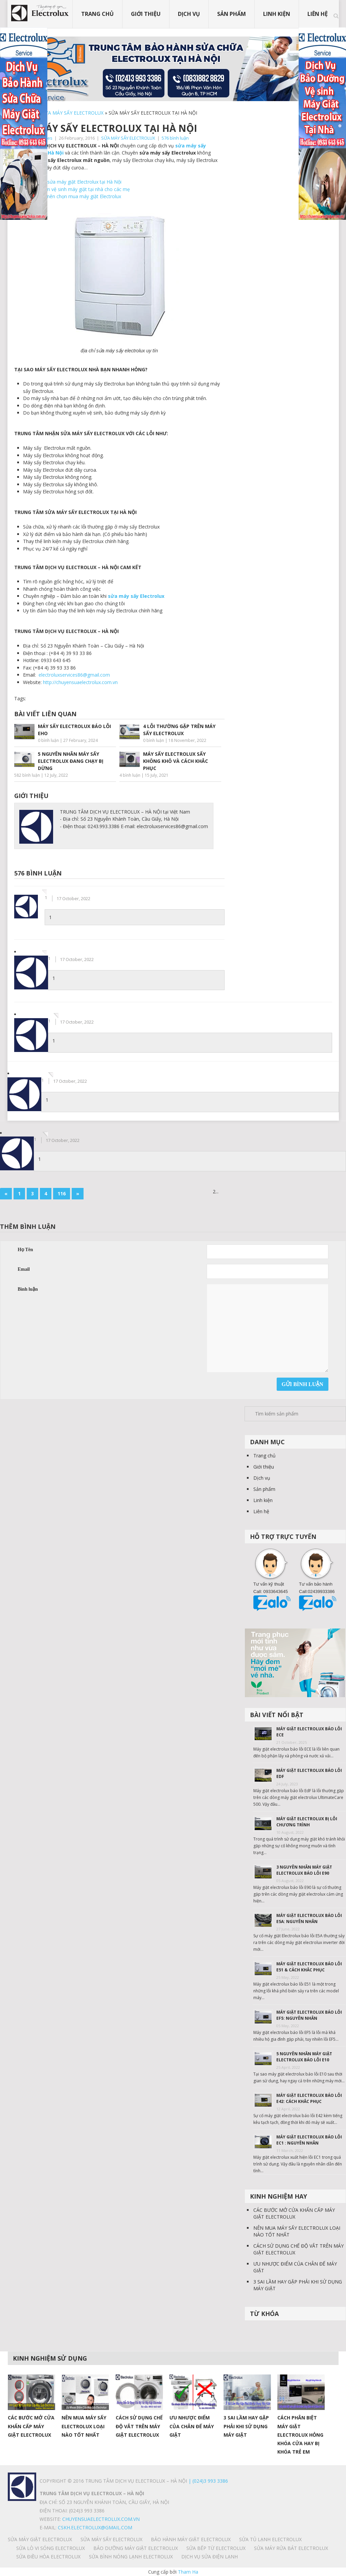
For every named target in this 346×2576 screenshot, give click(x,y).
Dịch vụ (189, 14)
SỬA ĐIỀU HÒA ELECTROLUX (48, 2556)
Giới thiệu (146, 14)
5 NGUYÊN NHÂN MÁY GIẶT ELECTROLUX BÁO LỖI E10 (304, 2057)
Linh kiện (276, 14)
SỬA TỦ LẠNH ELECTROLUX (270, 2539)
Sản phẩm (231, 14)
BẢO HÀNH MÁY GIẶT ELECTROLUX (191, 2539)
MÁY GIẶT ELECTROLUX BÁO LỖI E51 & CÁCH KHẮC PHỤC (309, 1967)
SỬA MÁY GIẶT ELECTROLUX (40, 2539)
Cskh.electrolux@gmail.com (95, 2527)
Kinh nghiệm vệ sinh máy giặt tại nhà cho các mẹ (76, 189)
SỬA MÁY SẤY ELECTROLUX (72, 113)
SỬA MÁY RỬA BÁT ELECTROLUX (291, 2548)
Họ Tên (25, 1249)
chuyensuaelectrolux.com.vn (101, 2519)
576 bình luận (175, 138)
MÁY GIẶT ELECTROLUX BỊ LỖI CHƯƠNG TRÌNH (306, 1822)
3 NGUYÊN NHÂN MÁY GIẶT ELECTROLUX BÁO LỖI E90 (304, 1870)
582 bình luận (27, 775)
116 (61, 1193)
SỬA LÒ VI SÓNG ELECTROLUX (50, 2548)
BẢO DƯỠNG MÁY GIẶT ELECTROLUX (135, 2548)
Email (24, 1269)
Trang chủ (97, 14)
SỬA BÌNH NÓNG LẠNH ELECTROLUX (131, 2556)
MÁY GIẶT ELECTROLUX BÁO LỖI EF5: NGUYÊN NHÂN (309, 2015)
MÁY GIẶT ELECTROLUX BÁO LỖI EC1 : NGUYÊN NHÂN (309, 2140)
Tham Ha (188, 2572)
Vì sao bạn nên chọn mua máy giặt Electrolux (72, 196)
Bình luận (28, 1289)
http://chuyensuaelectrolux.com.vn (80, 682)
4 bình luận (129, 775)
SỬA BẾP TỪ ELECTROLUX (216, 2548)
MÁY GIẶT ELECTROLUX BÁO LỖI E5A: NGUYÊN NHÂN (309, 1918)
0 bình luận (48, 740)
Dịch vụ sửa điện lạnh (209, 2556)
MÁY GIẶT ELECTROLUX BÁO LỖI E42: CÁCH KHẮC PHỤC (309, 2098)
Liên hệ (317, 14)
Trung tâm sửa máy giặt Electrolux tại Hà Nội (72, 182)
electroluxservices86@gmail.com (74, 675)
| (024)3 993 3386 (207, 2481)
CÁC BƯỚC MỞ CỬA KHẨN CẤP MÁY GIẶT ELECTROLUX (294, 2213)
